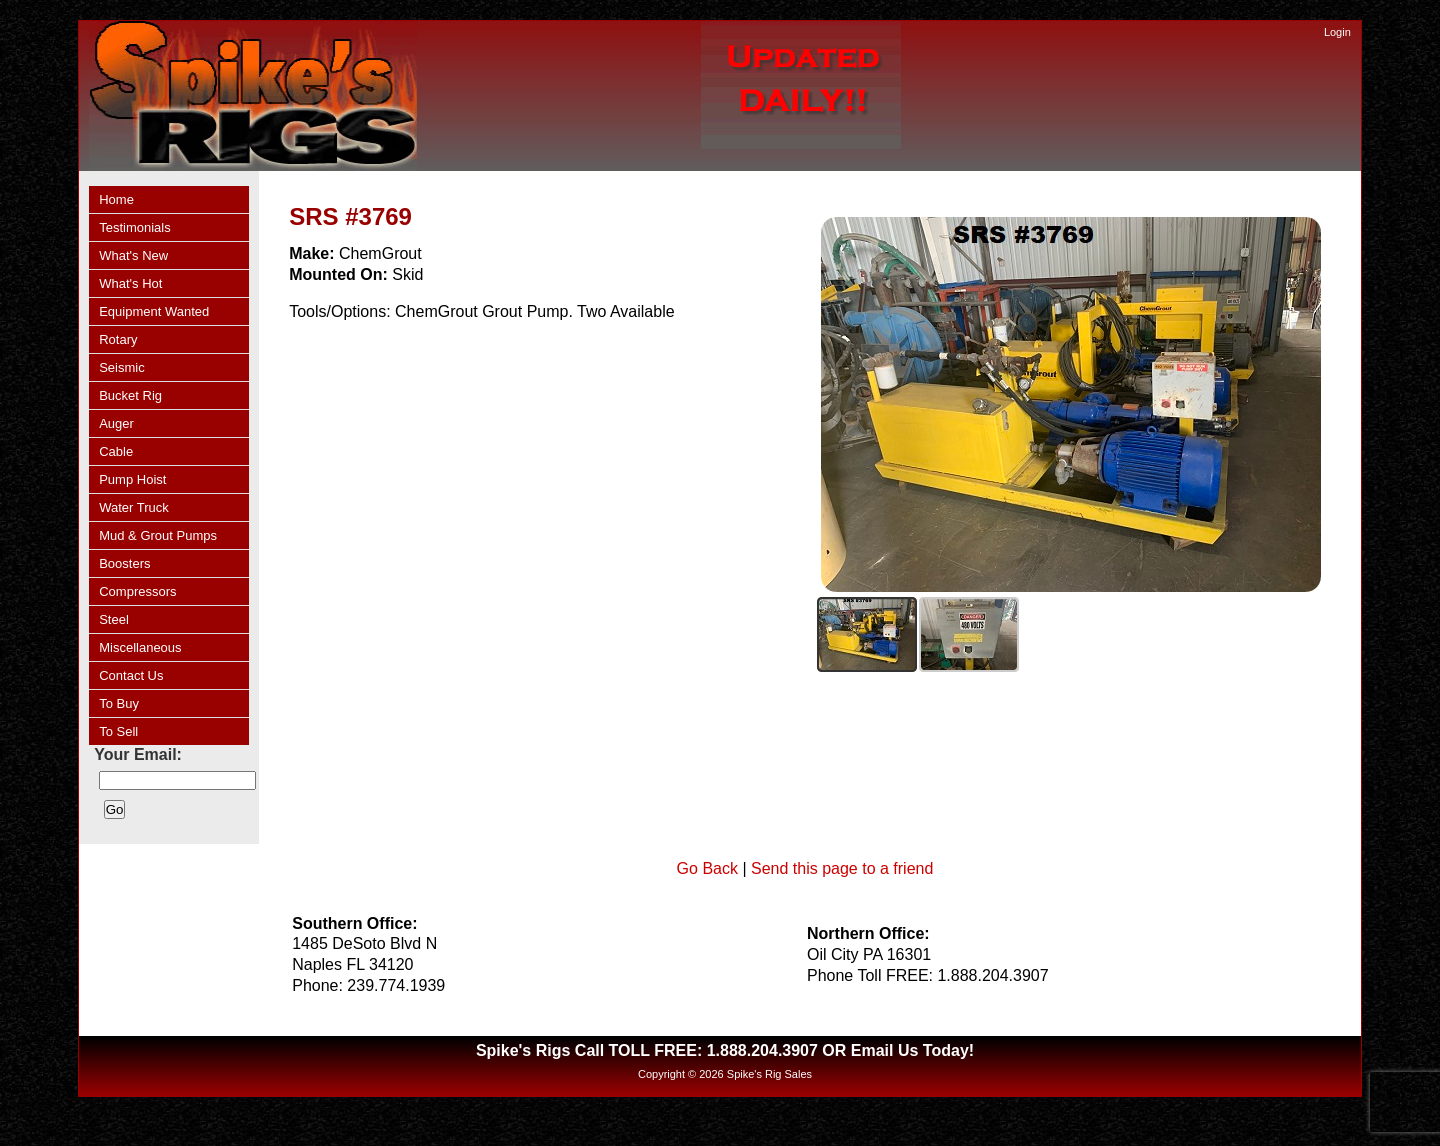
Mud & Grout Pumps (158, 535)
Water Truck (134, 507)
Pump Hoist (132, 479)
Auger (116, 423)
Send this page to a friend (842, 868)
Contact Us (131, 675)
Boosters (124, 563)
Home (116, 199)
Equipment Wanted (154, 311)
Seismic (122, 367)
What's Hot (130, 283)
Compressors (137, 591)
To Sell (118, 731)
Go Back (707, 868)
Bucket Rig (130, 395)
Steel (114, 619)
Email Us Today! (912, 1050)
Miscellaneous (140, 647)
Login (1337, 32)
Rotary (118, 339)
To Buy (119, 703)
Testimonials (135, 227)
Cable (116, 451)
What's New (133, 255)
